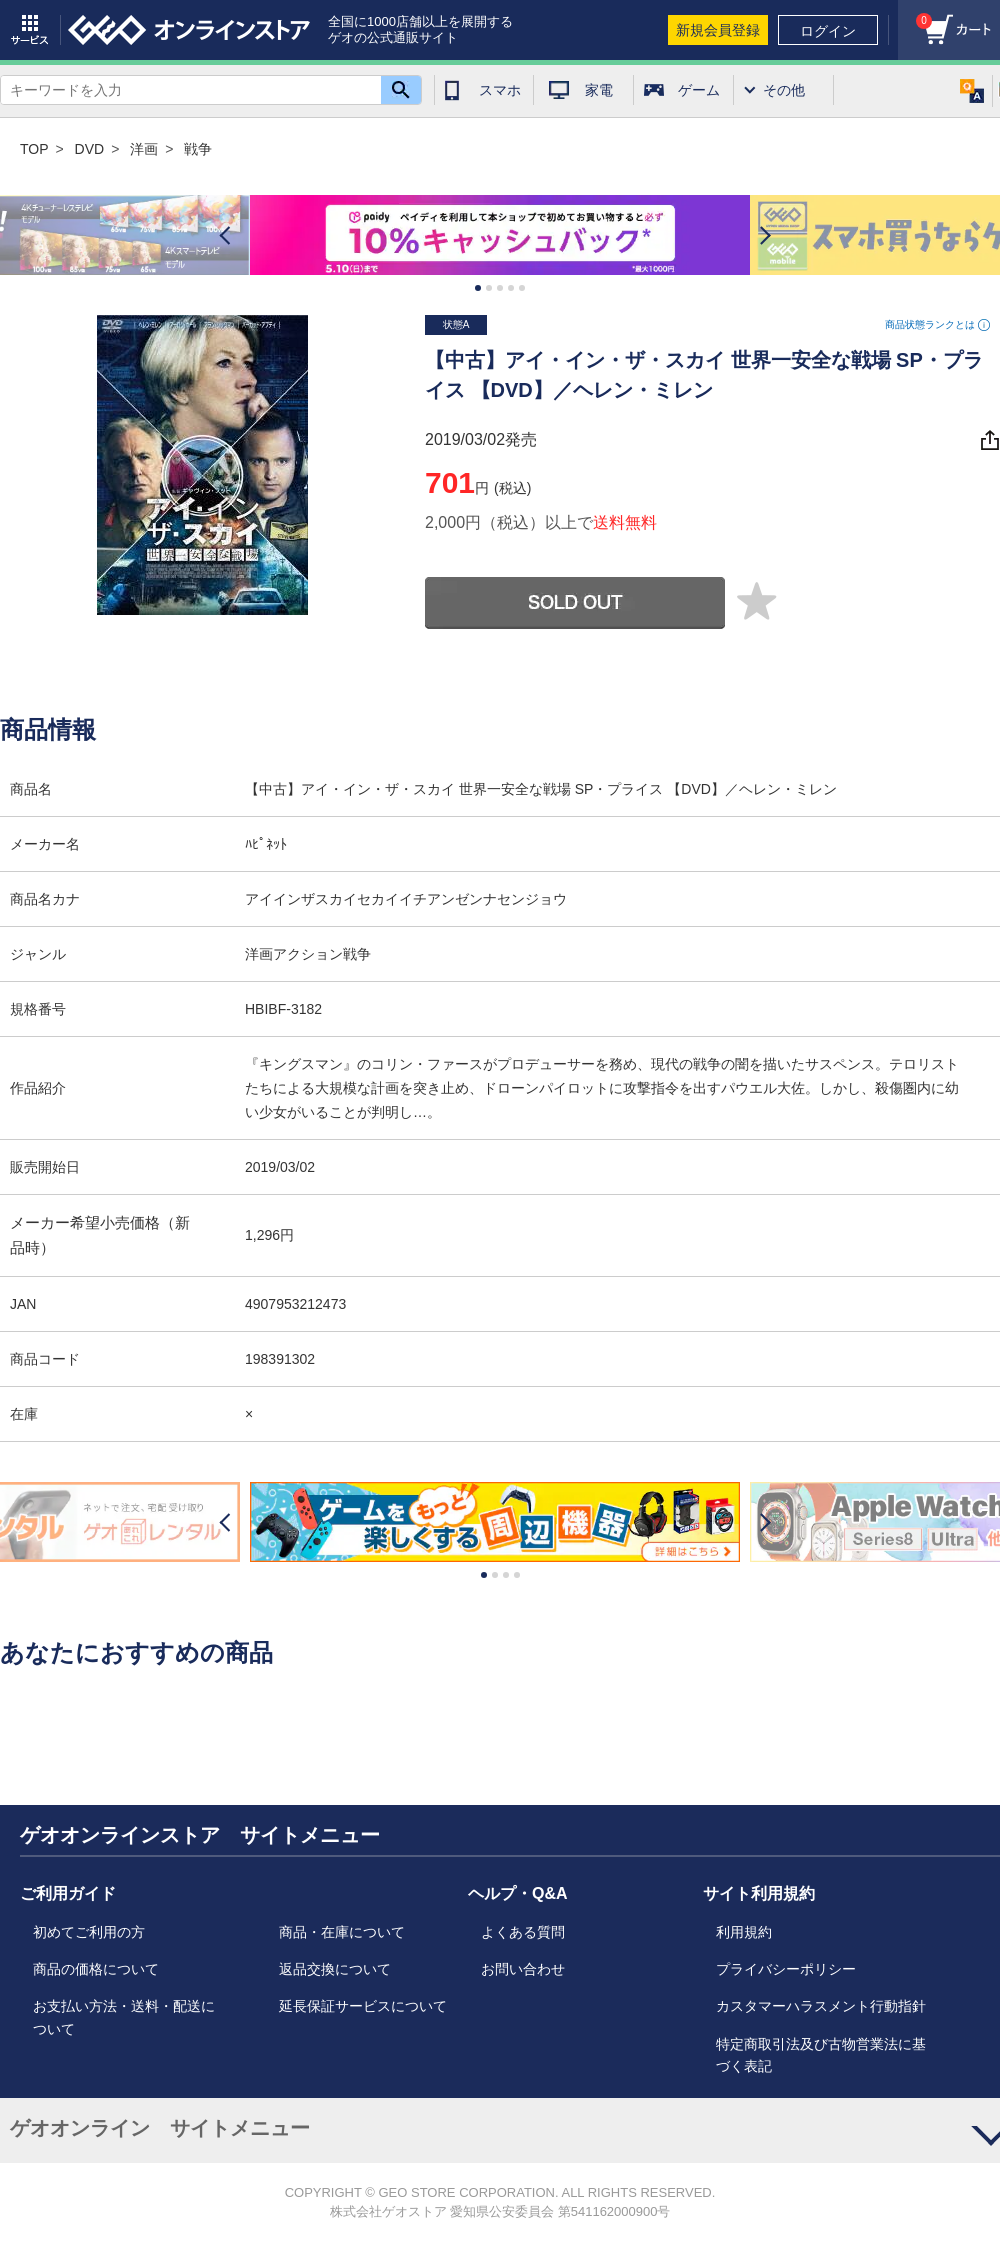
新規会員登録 (718, 30)
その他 (784, 90)
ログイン (828, 31)
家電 (599, 90)
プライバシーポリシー (786, 1969)
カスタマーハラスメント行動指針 (821, 2006)
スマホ (500, 90)
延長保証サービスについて (363, 2006)
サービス (30, 30)
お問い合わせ (523, 1969)
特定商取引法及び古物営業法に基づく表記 (821, 2055)
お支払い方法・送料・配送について (124, 2017)
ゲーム (699, 90)
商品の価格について (96, 1969)
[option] (500, 236)
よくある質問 (523, 1932)
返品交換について (335, 1969)
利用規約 (744, 1932)
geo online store (189, 30)
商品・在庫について (342, 1932)
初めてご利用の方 (89, 1932)
